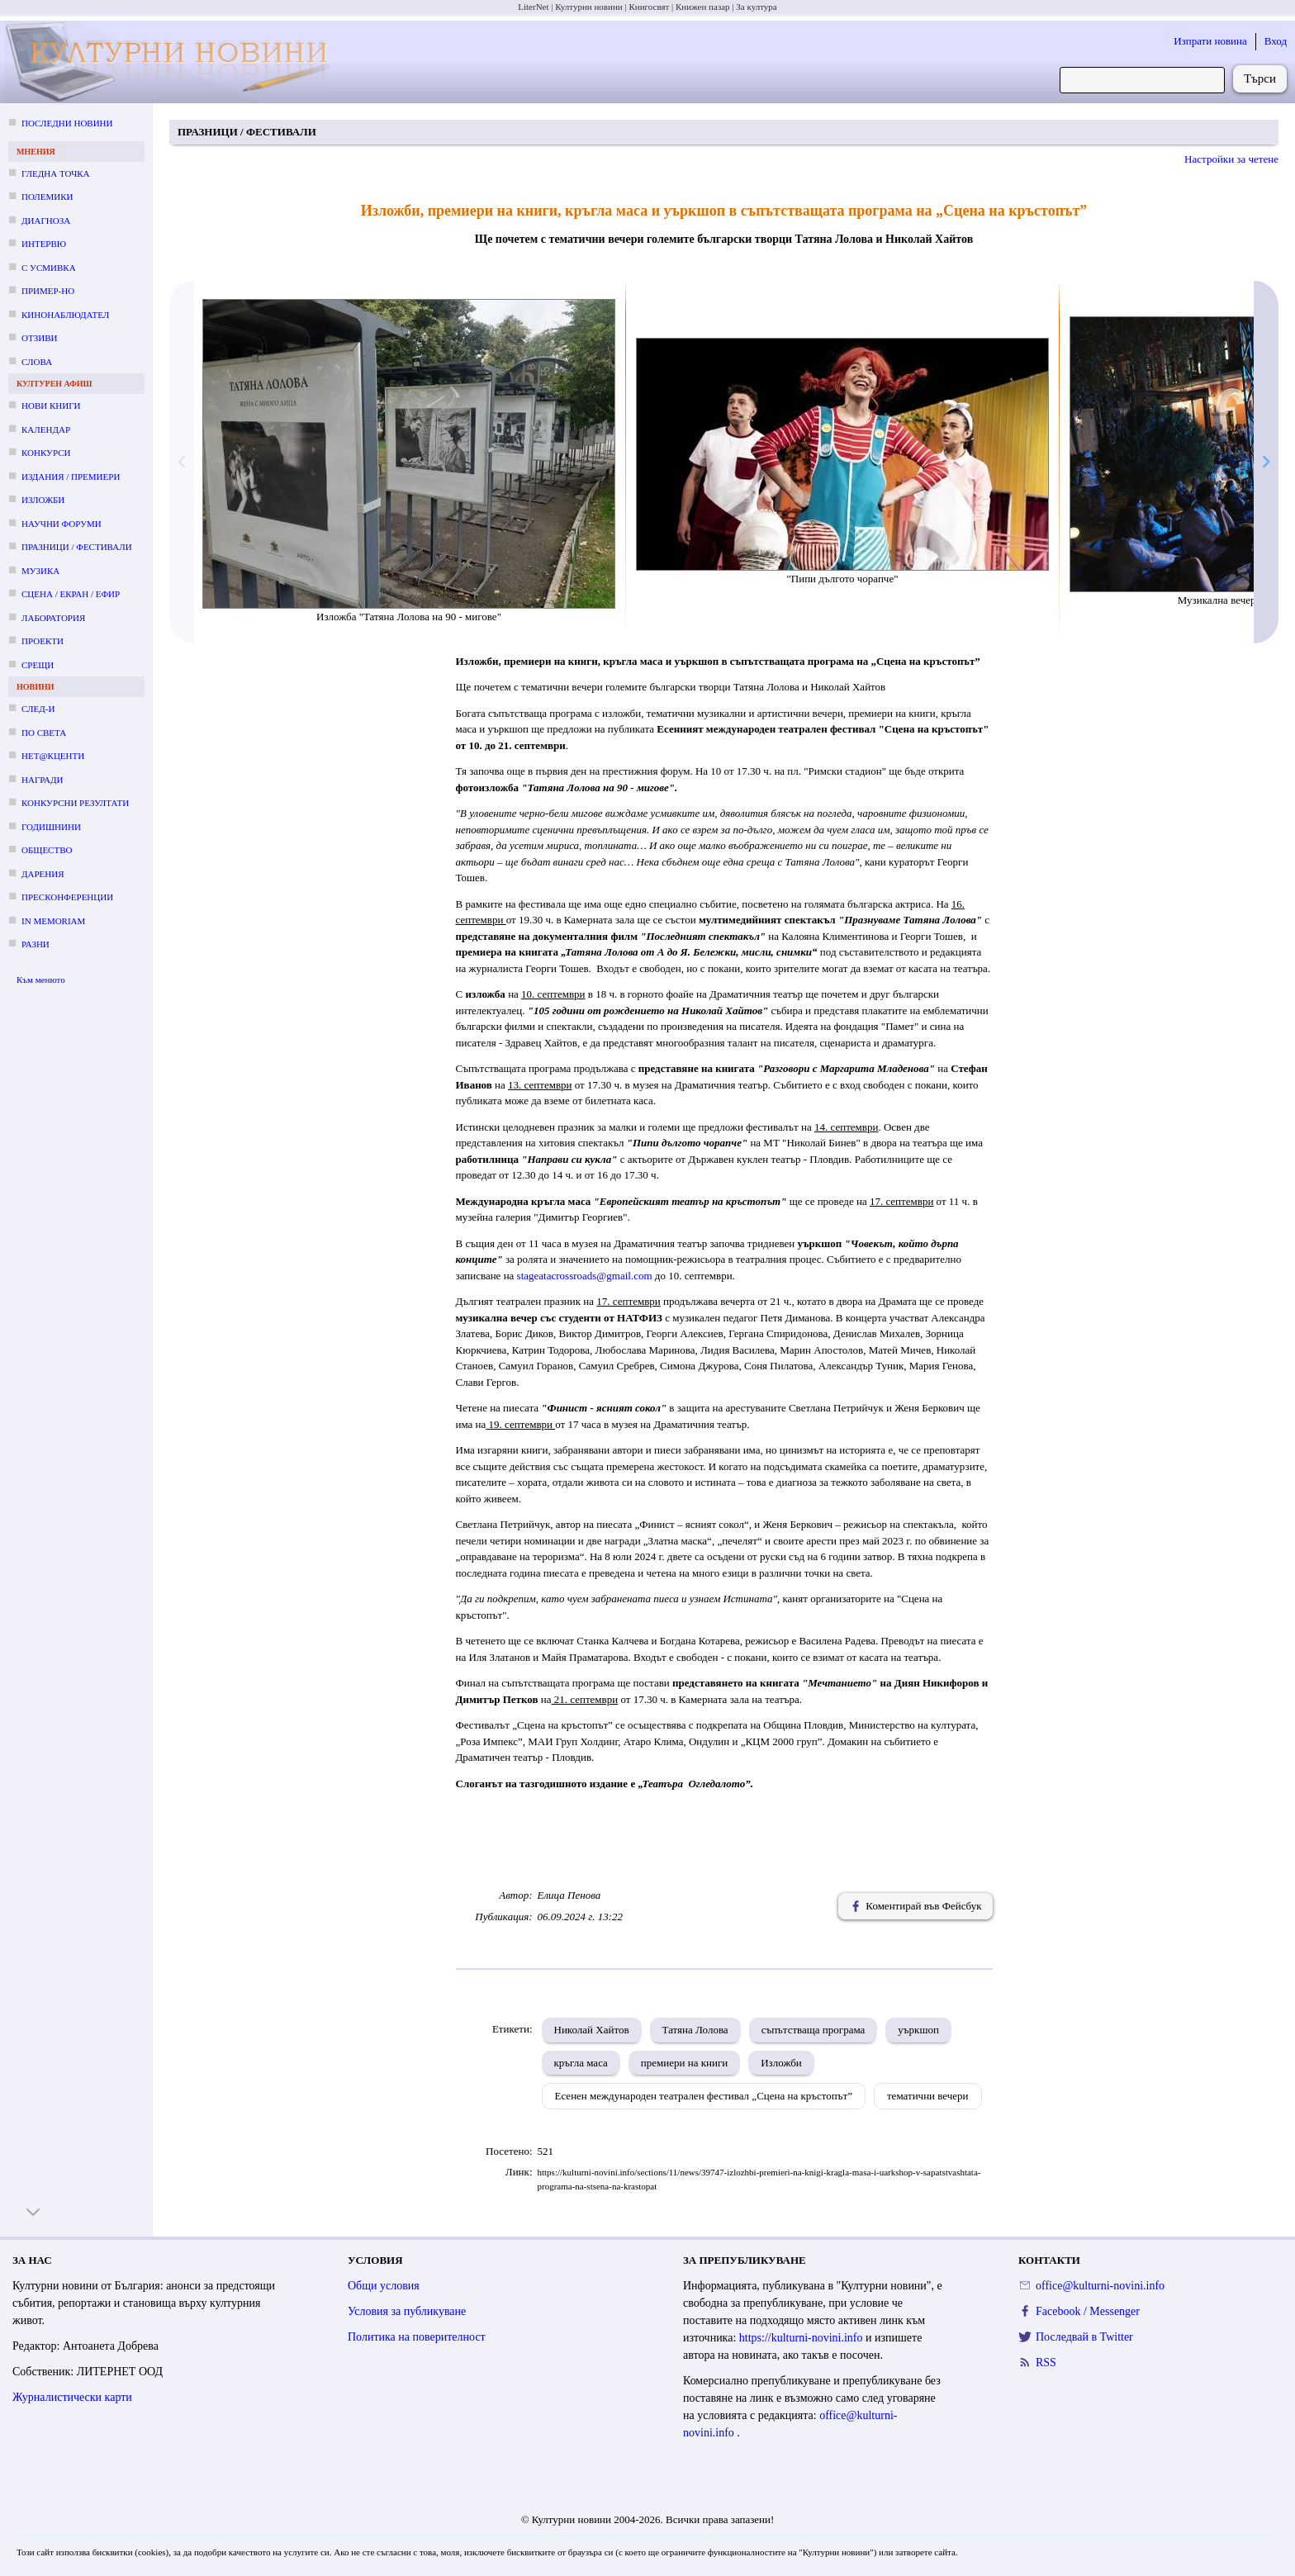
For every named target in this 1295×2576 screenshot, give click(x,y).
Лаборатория (53, 618)
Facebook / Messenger (1088, 2311)
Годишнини (51, 827)
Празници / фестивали (76, 547)
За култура (756, 7)
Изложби (42, 500)
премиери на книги (684, 2063)
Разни (35, 944)
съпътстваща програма (813, 2029)
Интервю (43, 244)
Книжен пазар (703, 7)
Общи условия (384, 2285)
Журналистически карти (72, 2397)
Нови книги (50, 405)
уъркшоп (918, 2029)
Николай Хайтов (591, 2029)
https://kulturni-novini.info (802, 2338)
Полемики (47, 197)
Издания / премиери (70, 477)
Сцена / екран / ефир (70, 594)
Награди (42, 780)
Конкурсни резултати (75, 803)
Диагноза (45, 220)
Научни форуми (61, 524)
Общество (46, 850)
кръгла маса (581, 2063)
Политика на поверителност (417, 2337)
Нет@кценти (52, 756)
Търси (1260, 78)
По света (43, 733)
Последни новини (66, 123)
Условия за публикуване (407, 2311)
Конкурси (45, 453)
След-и (38, 709)
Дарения (42, 874)
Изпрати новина (1210, 41)
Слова (36, 362)
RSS (1046, 2362)
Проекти (42, 641)
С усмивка (48, 268)
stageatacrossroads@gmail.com (584, 1275)
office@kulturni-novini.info (1100, 2285)
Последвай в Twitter (1084, 2337)
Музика (40, 571)
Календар (45, 429)
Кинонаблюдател (65, 315)
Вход (1275, 41)
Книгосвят (649, 7)
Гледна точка (55, 173)
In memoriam (53, 921)
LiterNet (533, 7)
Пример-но (47, 291)
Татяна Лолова (695, 2029)
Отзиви (39, 338)
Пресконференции (67, 897)
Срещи (37, 665)
